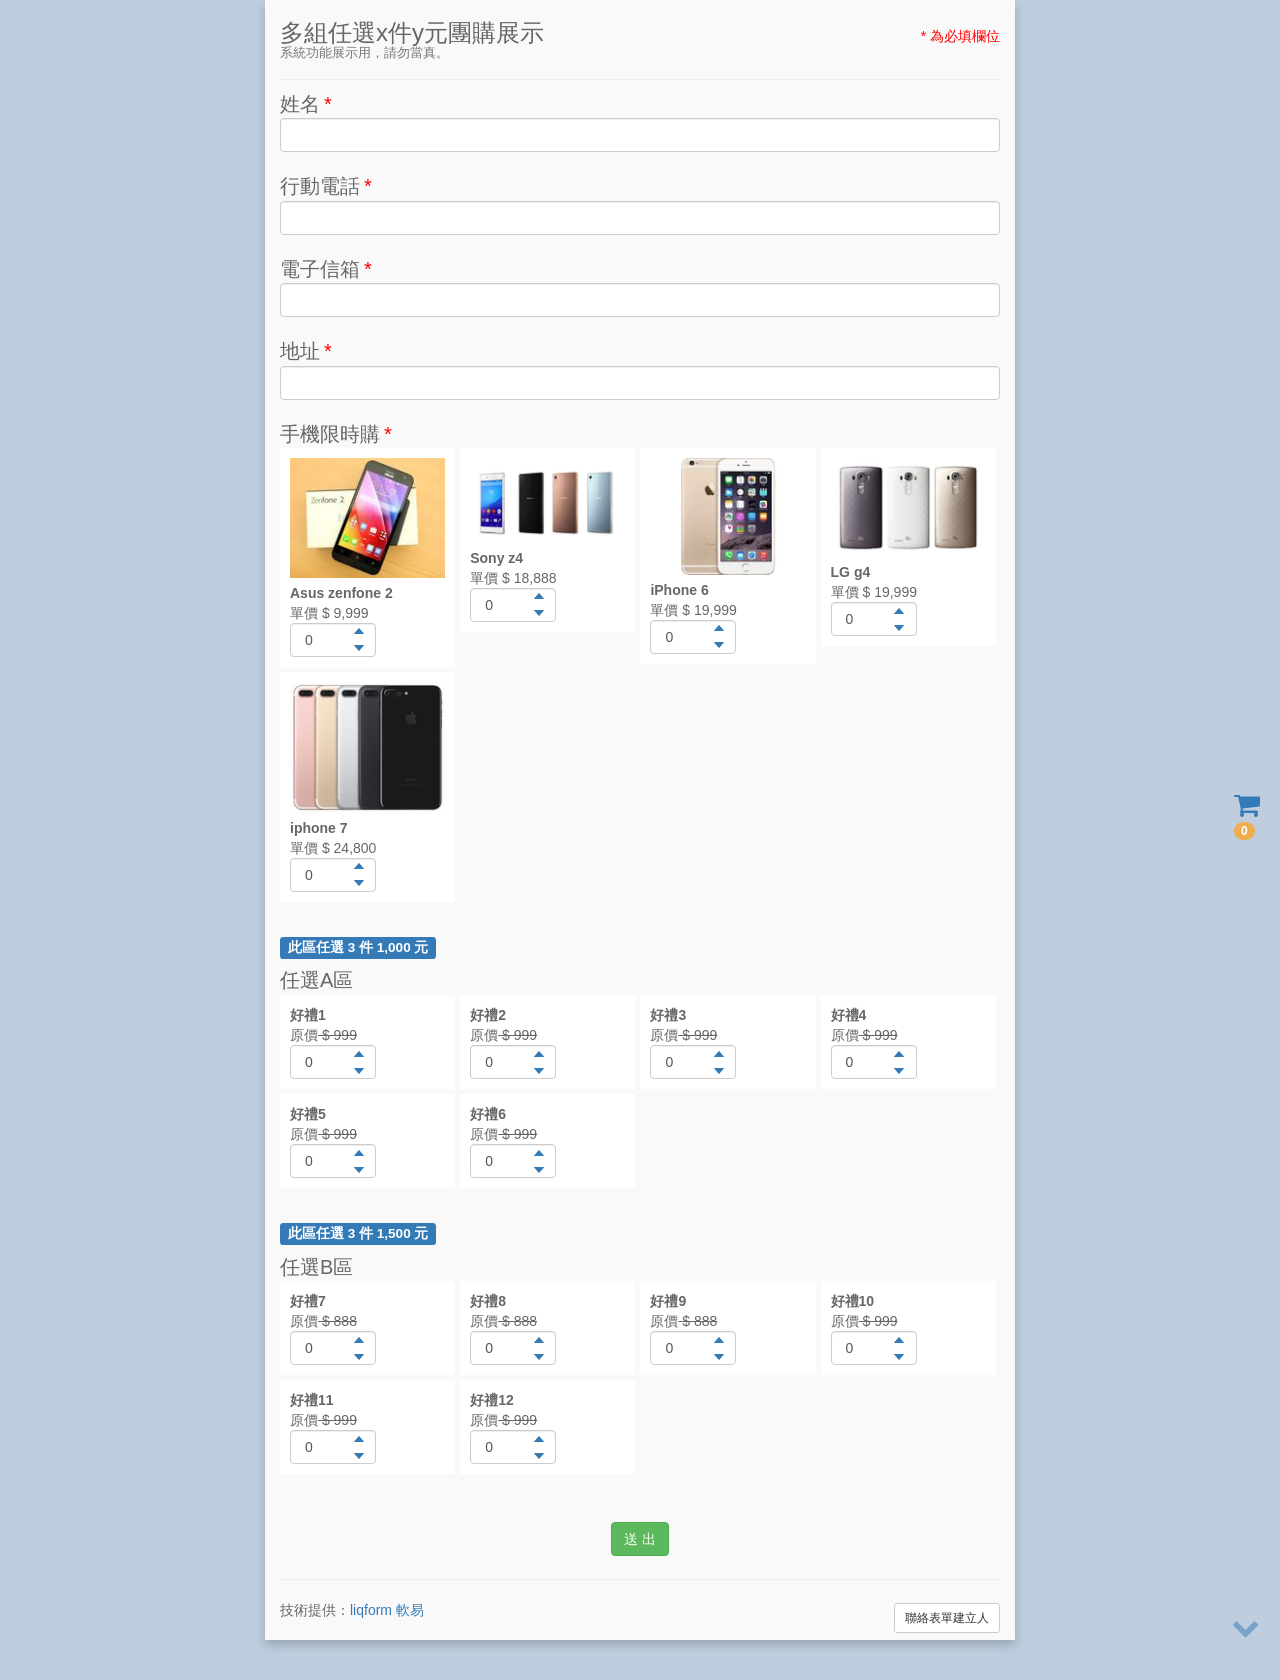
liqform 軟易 (387, 1610)
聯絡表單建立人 (947, 1618)
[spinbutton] (333, 640)
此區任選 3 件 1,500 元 (358, 1233)
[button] (358, 631)
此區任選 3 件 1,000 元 (358, 947)
